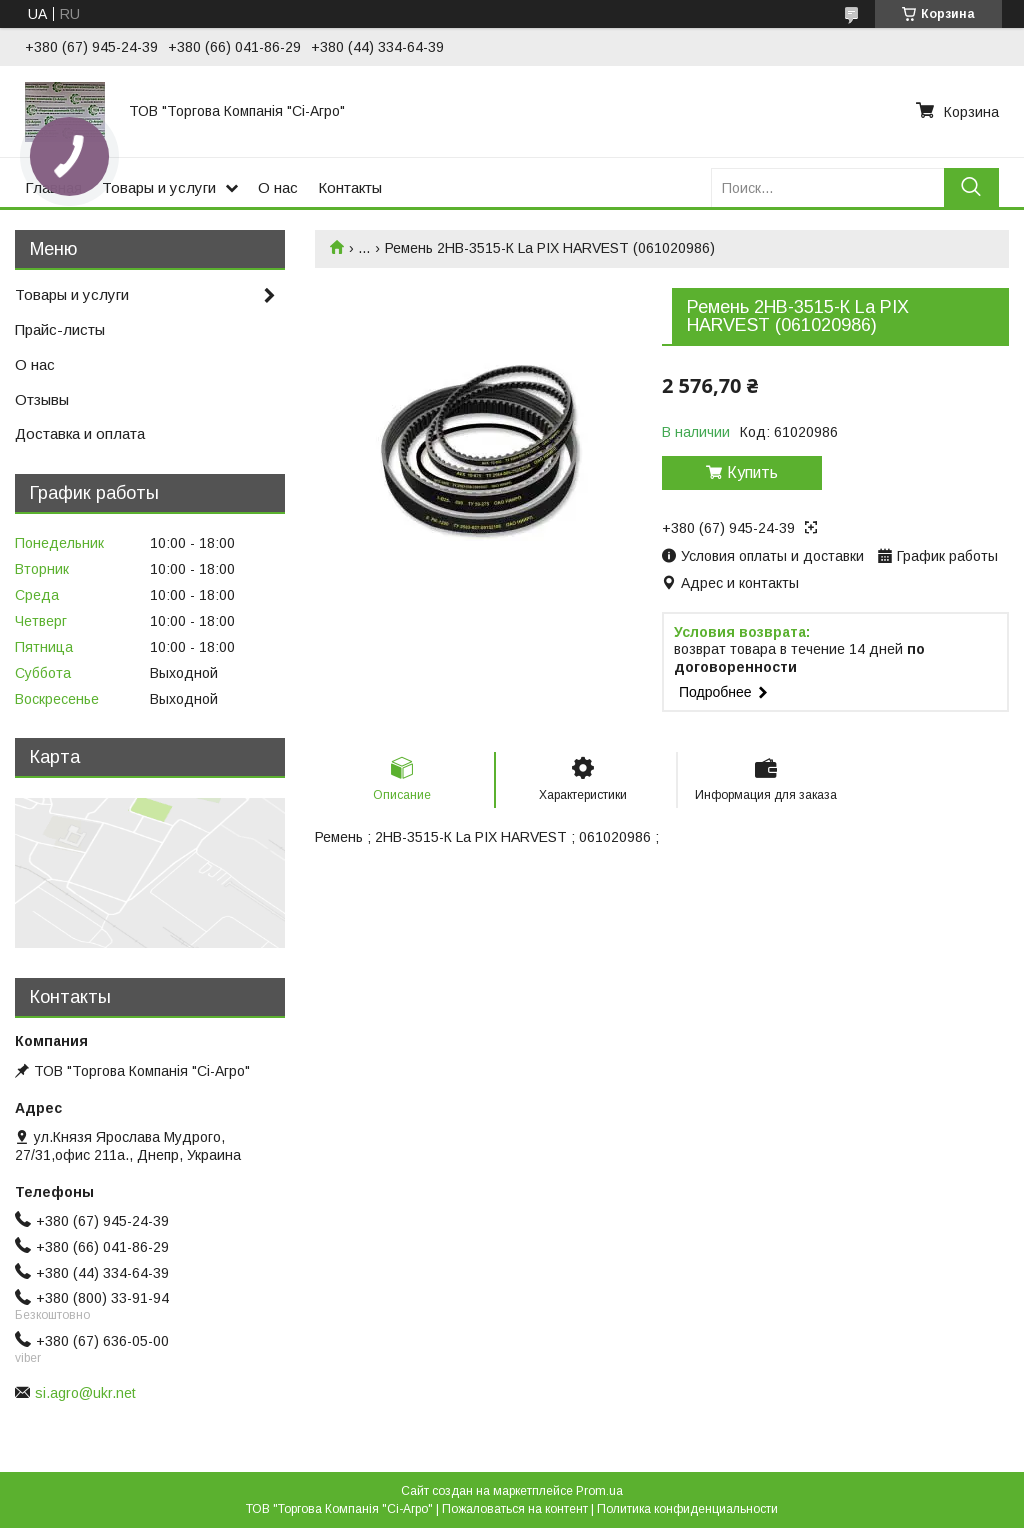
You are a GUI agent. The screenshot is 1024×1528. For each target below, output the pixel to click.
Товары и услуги (159, 187)
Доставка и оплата (80, 433)
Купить (752, 472)
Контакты (350, 187)
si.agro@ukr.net (85, 1393)
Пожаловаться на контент (515, 1509)
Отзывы (42, 399)
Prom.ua (599, 1491)
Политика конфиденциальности (687, 1509)
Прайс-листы (60, 329)
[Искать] (971, 187)
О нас (278, 187)
